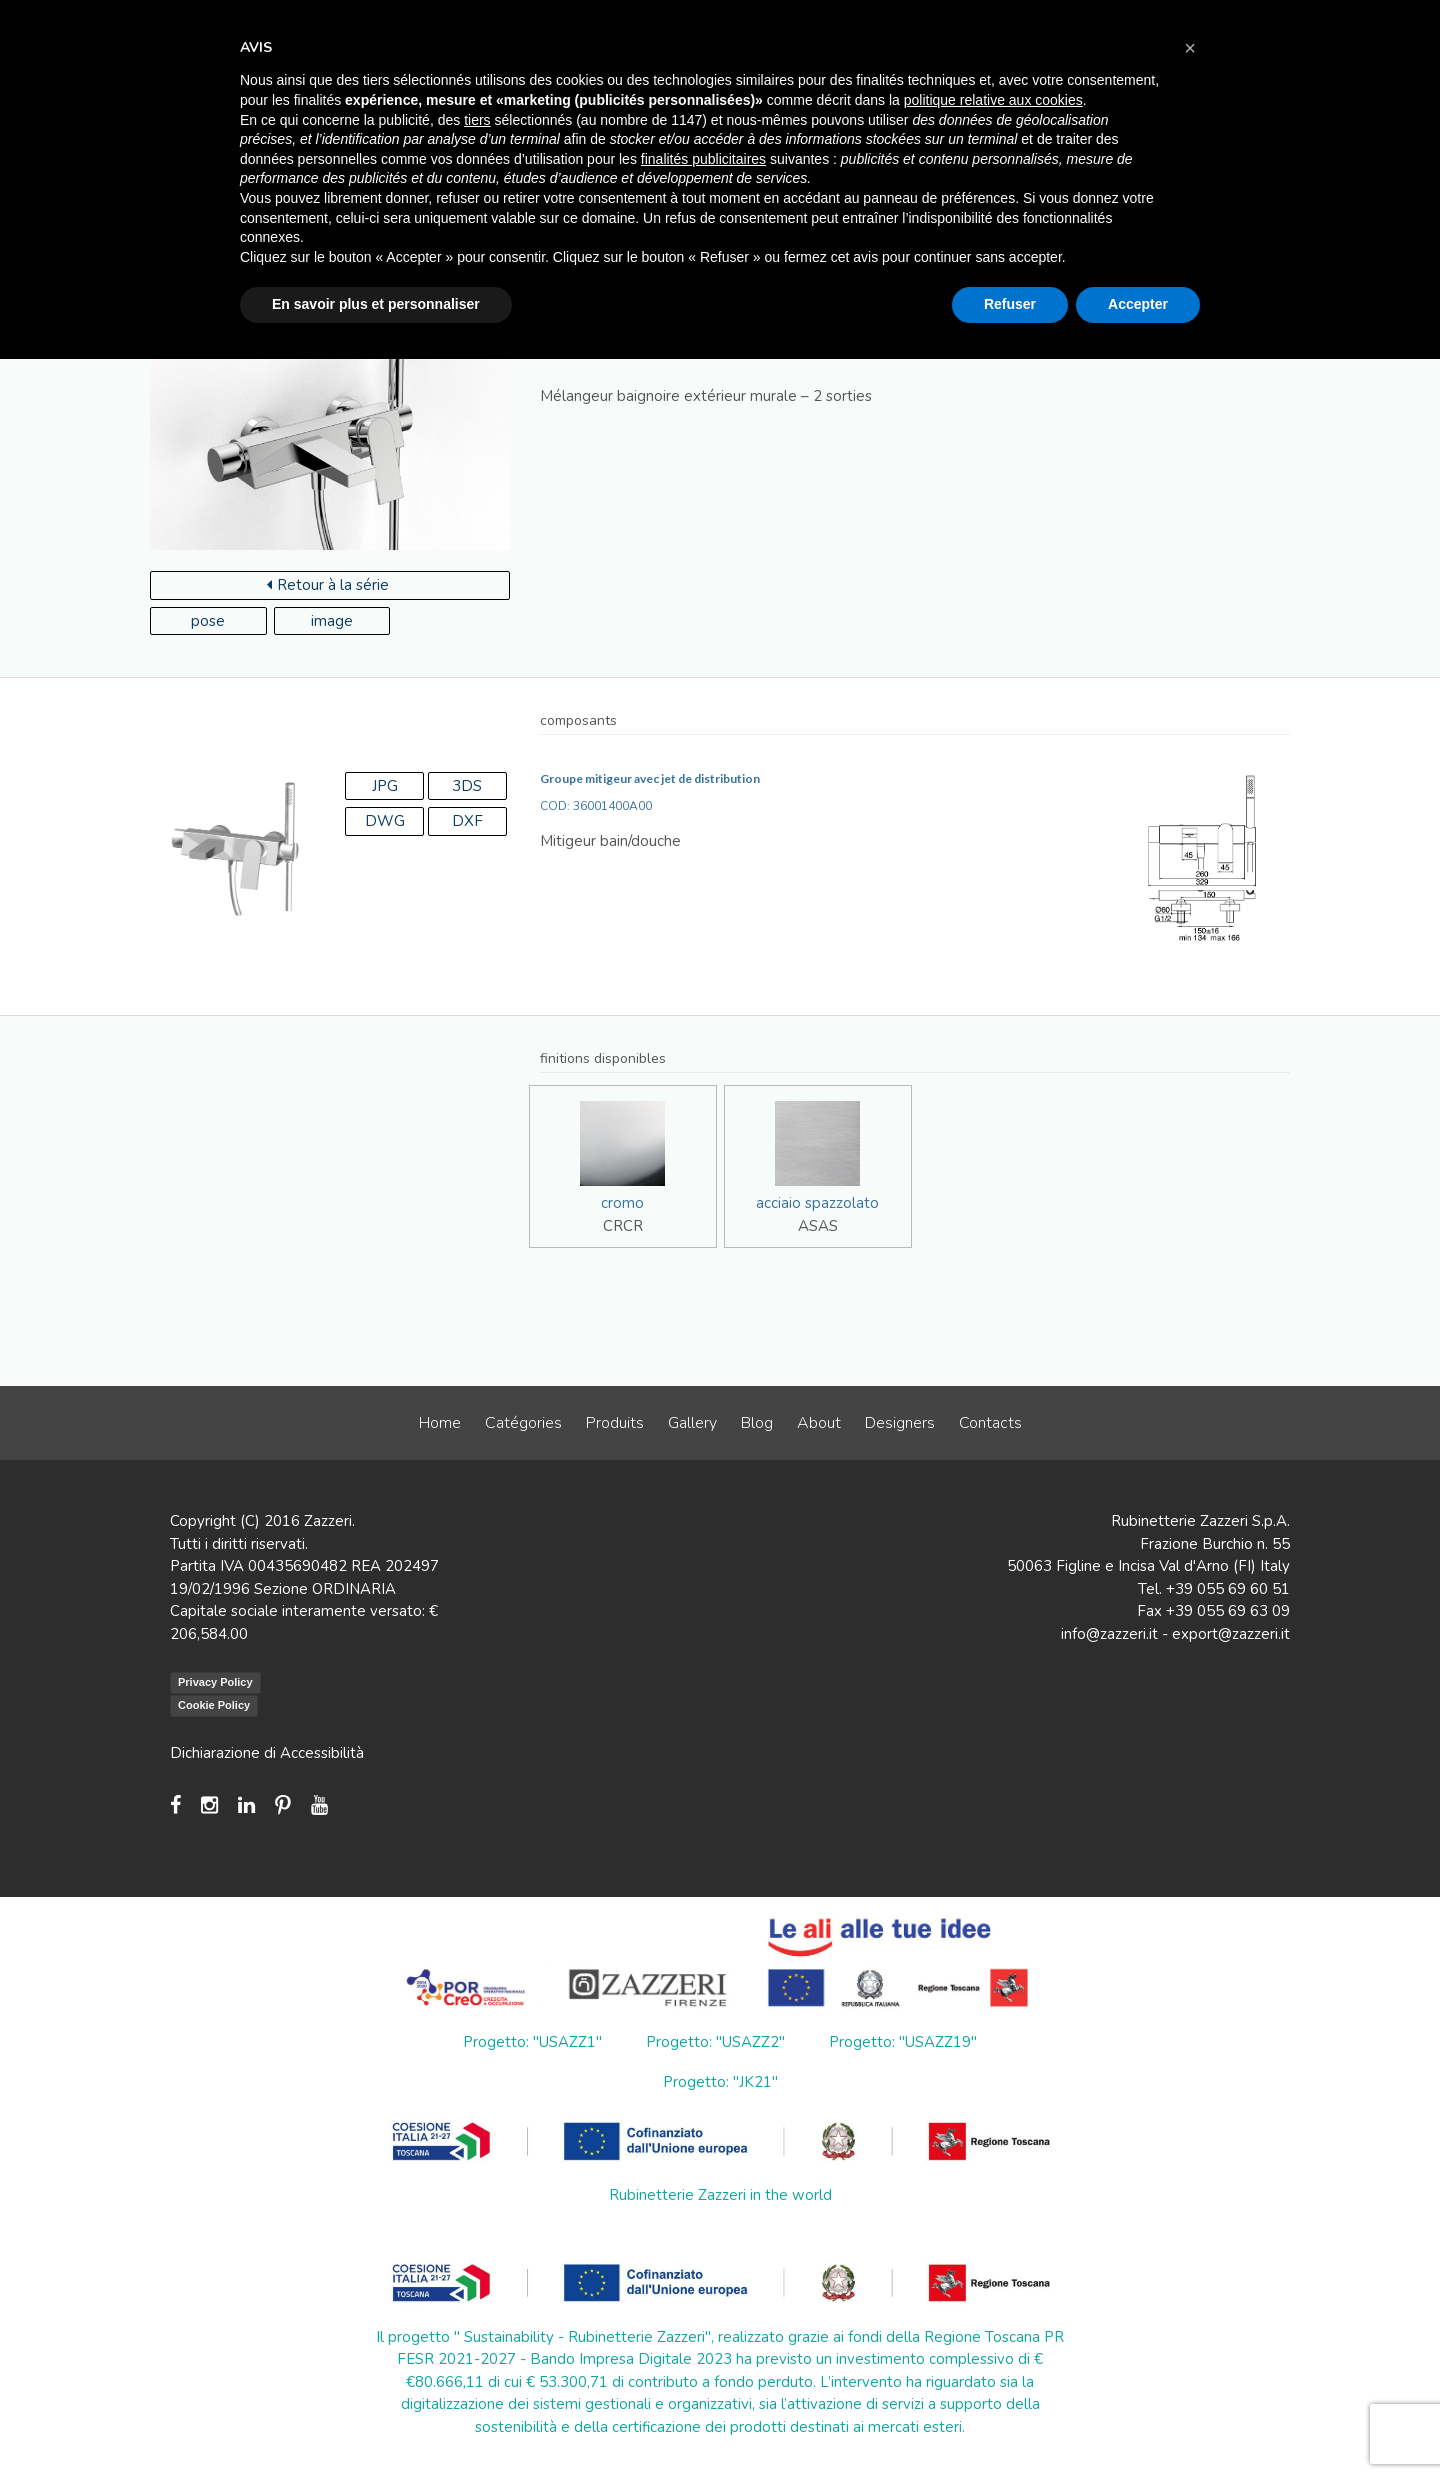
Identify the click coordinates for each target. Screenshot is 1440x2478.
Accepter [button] (1138, 304)
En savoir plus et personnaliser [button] (376, 304)
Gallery (692, 1423)
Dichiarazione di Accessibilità (267, 1753)
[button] (1190, 48)
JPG (385, 786)
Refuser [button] (1010, 304)
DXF (467, 821)
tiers (477, 120)
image (332, 621)
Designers (900, 1423)
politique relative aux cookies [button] (993, 100)
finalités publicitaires (703, 159)
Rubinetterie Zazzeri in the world (720, 2195)
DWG (385, 821)
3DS (467, 786)
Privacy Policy (215, 1682)
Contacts (990, 1423)
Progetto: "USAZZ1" (532, 2042)
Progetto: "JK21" (720, 2082)
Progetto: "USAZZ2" (715, 2042)
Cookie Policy (214, 1705)
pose (208, 621)
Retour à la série (328, 585)
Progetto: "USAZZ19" (903, 2042)
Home (440, 1423)
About (819, 1423)
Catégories (523, 1423)
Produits (615, 1423)
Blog (757, 1423)
